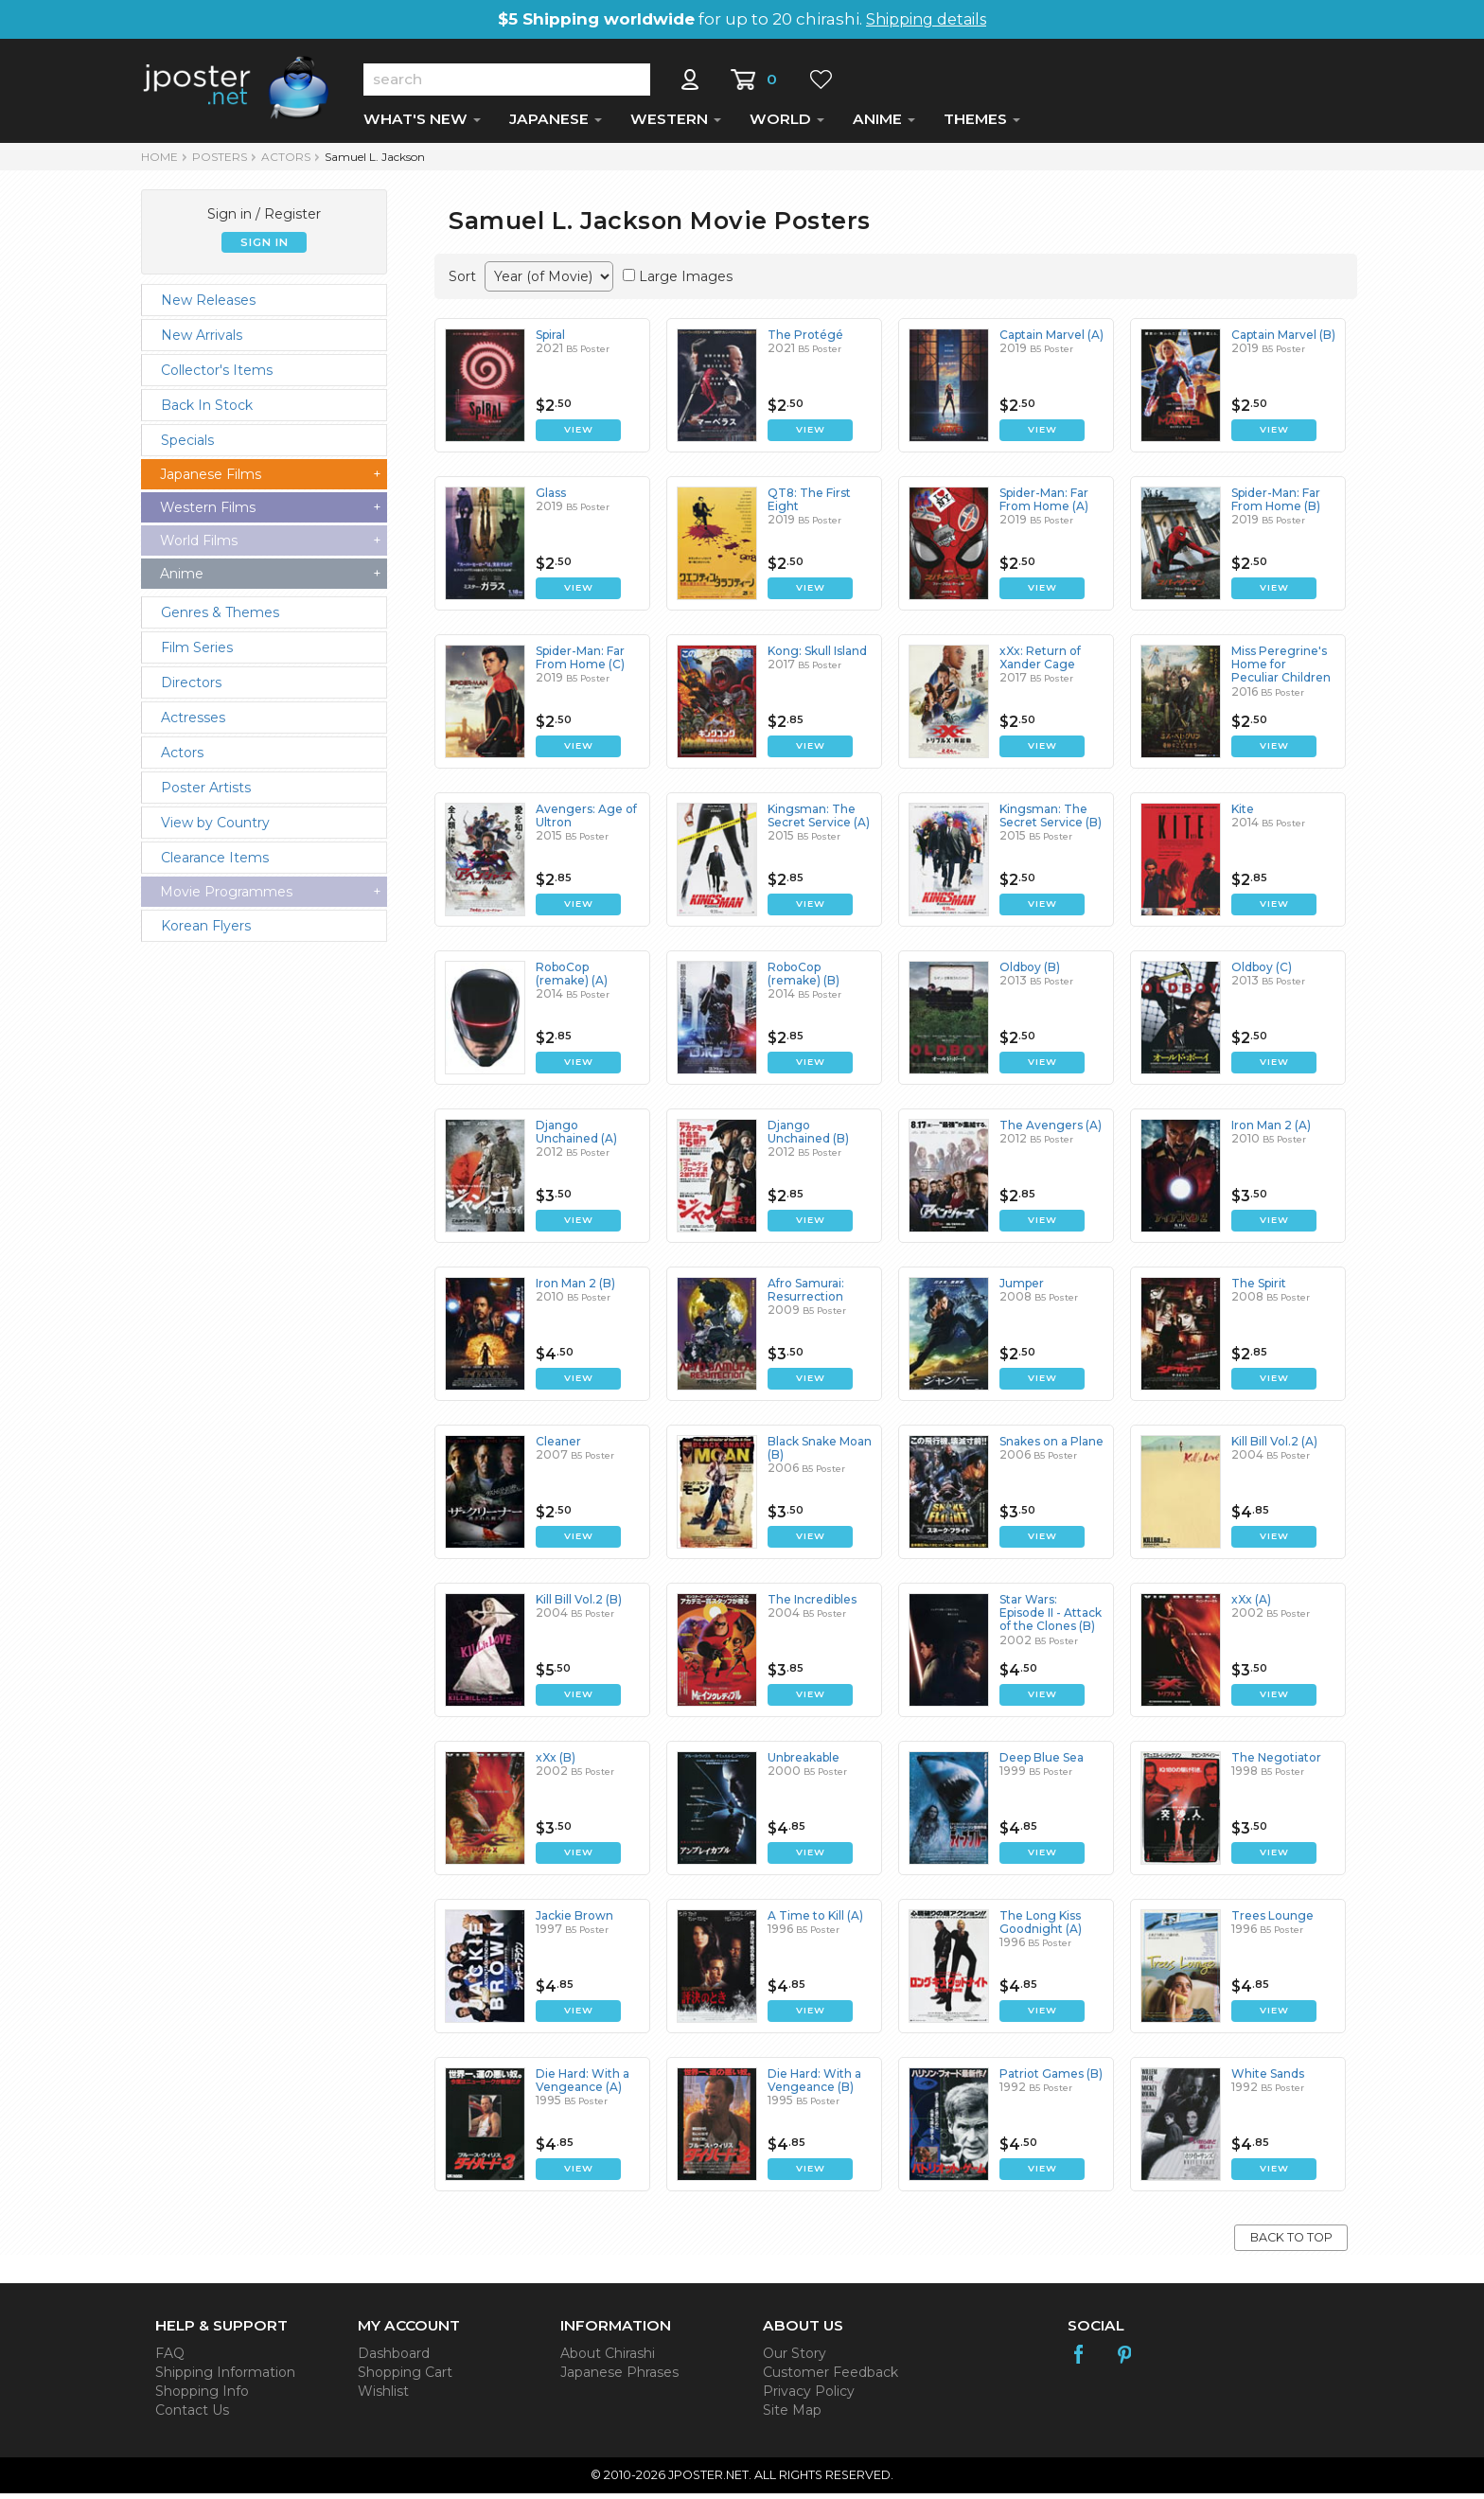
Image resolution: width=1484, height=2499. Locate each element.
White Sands (1267, 2079)
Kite (1242, 814)
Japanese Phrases (619, 2377)
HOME (159, 162)
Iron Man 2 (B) (575, 1289)
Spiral (550, 340)
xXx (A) (1251, 1605)
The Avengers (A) (1050, 1131)
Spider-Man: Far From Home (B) (1275, 505)
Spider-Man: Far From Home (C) (580, 663)
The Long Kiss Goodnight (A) (1040, 1927)
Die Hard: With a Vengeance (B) (814, 2086)
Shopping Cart (405, 2377)
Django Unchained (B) (808, 1137)
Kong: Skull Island (817, 656)
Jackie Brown (574, 1921)
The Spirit (1258, 1289)
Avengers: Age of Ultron (586, 821)
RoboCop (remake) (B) (803, 979)
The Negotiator (1276, 1763)
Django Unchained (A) (576, 1137)
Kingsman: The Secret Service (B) (1050, 821)
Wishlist (383, 2396)
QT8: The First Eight (809, 505)
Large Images (686, 282)
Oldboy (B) (1029, 973)
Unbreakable (803, 1763)
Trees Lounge (1272, 1921)
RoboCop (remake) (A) (572, 979)
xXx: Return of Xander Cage (1040, 663)
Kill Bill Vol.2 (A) (1274, 1447)
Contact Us (192, 2415)
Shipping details (926, 19)
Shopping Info (202, 2396)
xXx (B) (555, 1763)
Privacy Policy (809, 2396)
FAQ (170, 2358)
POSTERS (219, 162)
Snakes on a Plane (1051, 1447)
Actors (285, 162)
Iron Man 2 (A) (1271, 1131)
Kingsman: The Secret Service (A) (819, 821)
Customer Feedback (830, 2377)
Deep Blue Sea (1041, 1763)
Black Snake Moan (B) (820, 1453)
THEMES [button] (982, 124)
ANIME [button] (884, 124)
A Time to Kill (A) (815, 1921)
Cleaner (558, 1447)
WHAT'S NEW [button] (422, 124)
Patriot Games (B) (1051, 2079)
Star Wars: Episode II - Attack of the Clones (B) (1050, 1618)
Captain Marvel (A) (1051, 340)
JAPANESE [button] (555, 124)
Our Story (794, 2358)
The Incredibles (812, 1605)
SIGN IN (264, 248)
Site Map (792, 2415)
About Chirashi (607, 2358)
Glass (551, 498)
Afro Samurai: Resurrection (806, 1295)
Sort (462, 282)
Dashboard (394, 2358)
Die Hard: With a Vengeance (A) (582, 2086)
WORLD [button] (787, 124)
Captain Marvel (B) (1283, 340)
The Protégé (805, 340)
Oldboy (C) (1261, 973)
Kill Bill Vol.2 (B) (579, 1605)
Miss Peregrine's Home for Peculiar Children (1281, 670)
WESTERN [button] (675, 124)
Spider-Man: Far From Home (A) (1043, 505)
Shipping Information (225, 2377)
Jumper (1021, 1289)
